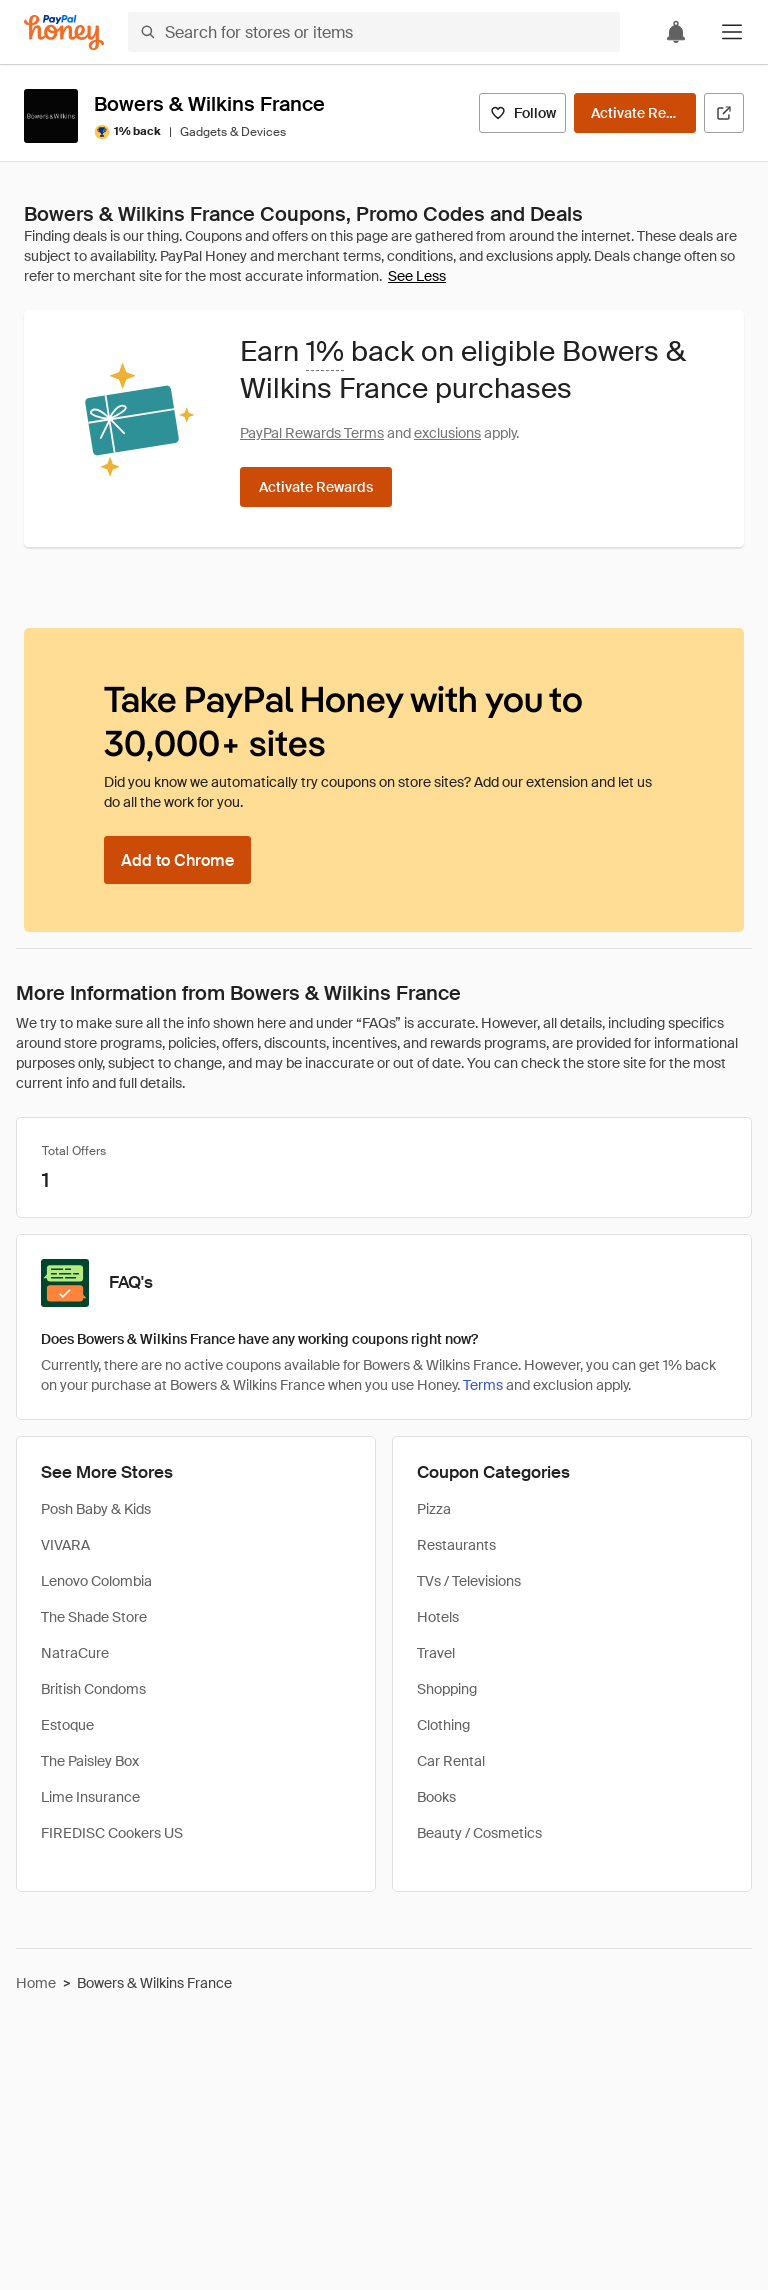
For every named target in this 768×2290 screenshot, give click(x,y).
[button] (732, 32)
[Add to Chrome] (177, 860)
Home (36, 1983)
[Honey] (64, 32)
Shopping (447, 1689)
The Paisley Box (90, 1761)
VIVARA (65, 1545)
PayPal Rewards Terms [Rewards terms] (312, 433)
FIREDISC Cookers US (112, 1833)
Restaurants (456, 1545)
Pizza (434, 1509)
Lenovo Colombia (96, 1581)
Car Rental (451, 1761)
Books (436, 1797)
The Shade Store (94, 1617)
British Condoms (93, 1689)
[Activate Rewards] (635, 113)
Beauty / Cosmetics (479, 1833)
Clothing (443, 1725)
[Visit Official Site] (724, 113)
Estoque (67, 1725)
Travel (436, 1653)
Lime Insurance (90, 1797)
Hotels (438, 1617)
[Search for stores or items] (374, 32)
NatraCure (75, 1653)
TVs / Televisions (469, 1581)
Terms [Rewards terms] (483, 1385)
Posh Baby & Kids (96, 1509)
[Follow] (522, 113)
